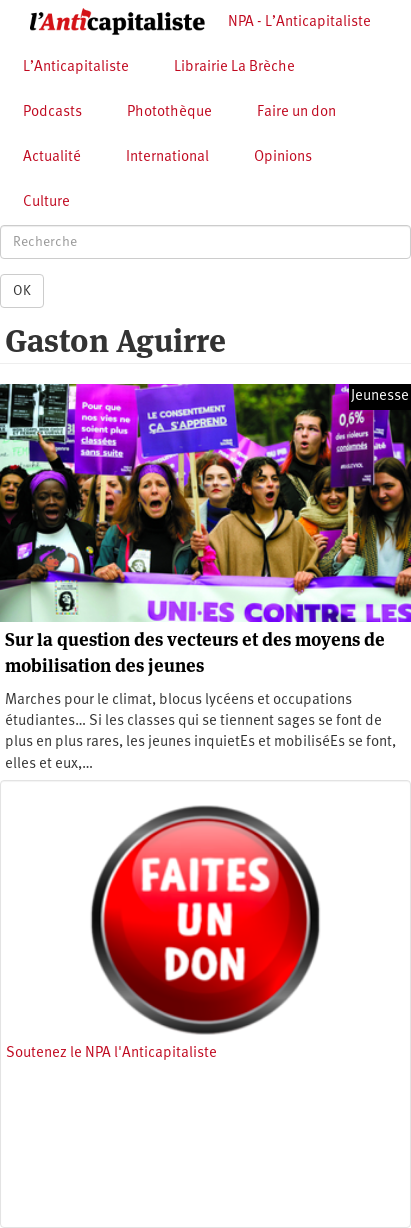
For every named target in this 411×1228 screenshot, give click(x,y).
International (167, 157)
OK (22, 291)
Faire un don (296, 112)
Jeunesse (380, 396)
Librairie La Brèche (234, 67)
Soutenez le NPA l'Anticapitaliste (111, 1053)
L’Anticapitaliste (76, 67)
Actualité (52, 157)
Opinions (283, 157)
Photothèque (169, 112)
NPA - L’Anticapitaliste (299, 22)
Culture (46, 202)
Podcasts (52, 112)
